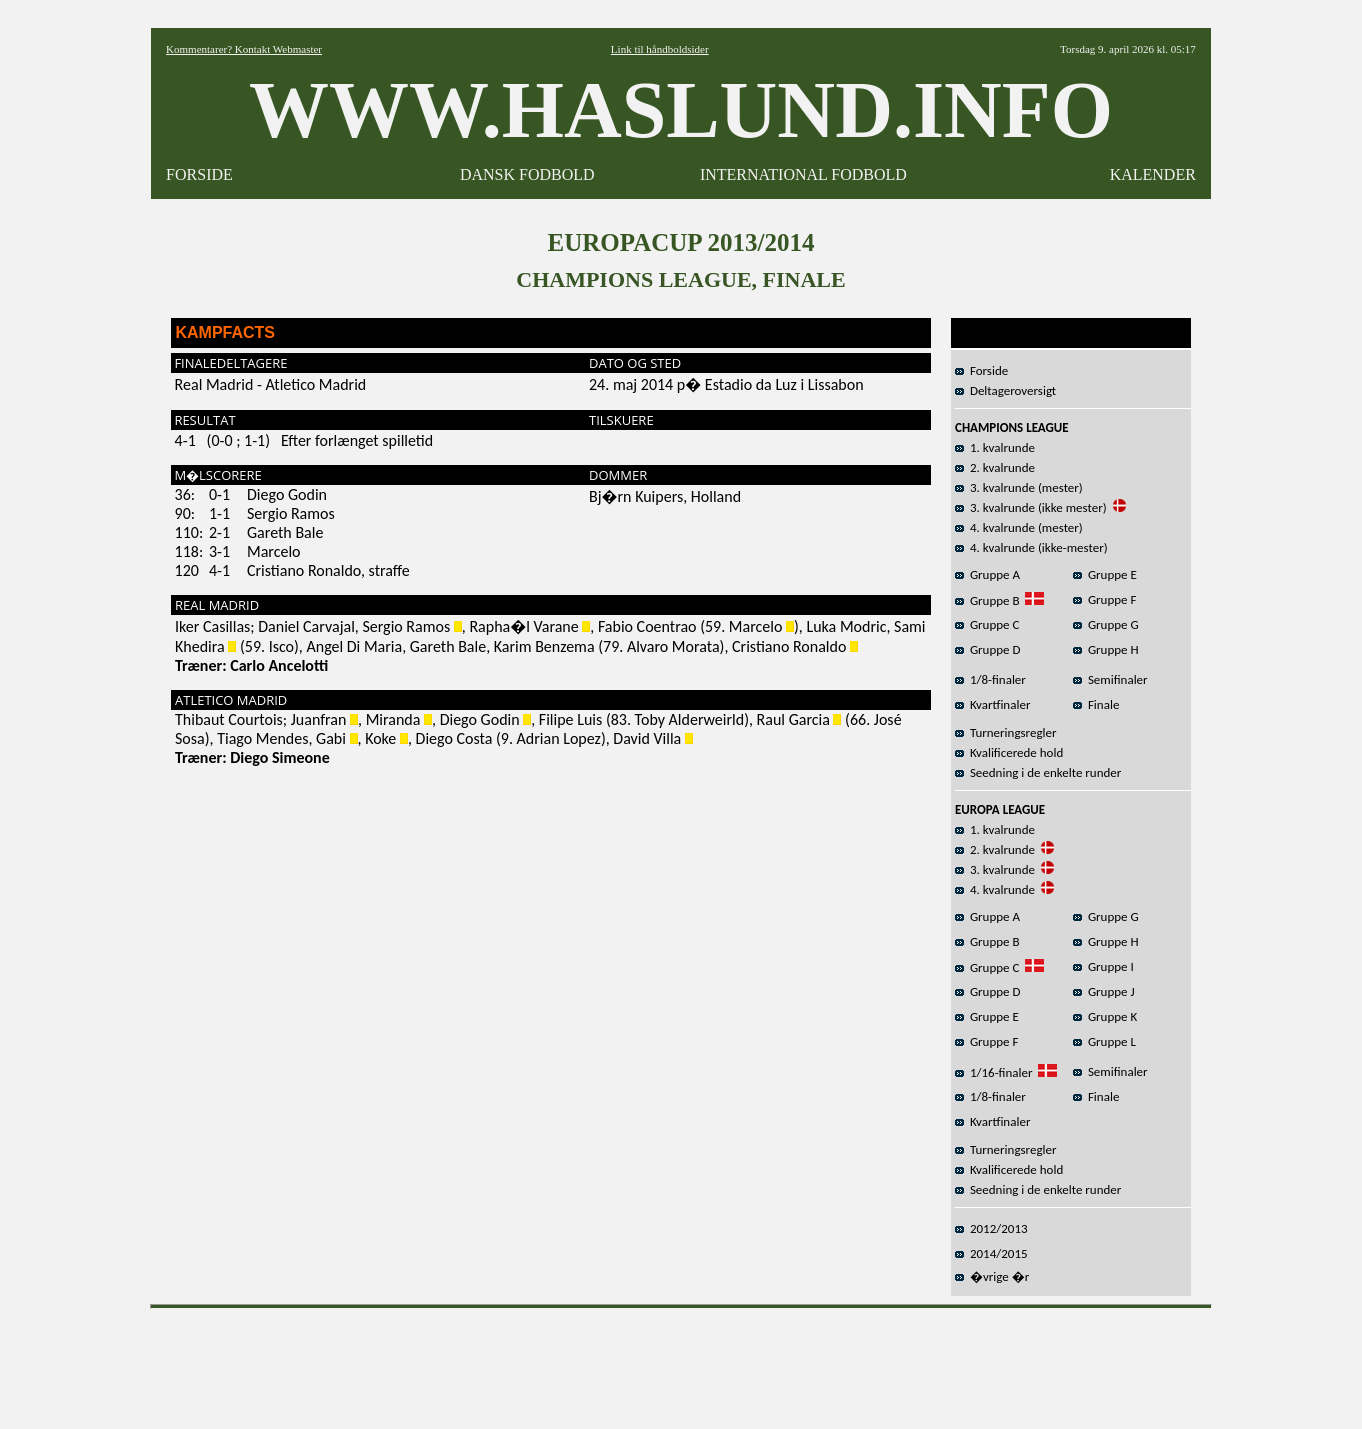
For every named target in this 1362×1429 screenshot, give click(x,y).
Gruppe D (988, 649)
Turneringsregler (1006, 732)
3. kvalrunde (995, 869)
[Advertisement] (681, 1362)
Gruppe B (987, 600)
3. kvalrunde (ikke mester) (1031, 507)
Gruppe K (1105, 1016)
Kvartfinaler (992, 704)
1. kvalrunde (995, 447)
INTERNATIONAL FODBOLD (803, 174)
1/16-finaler (993, 1072)
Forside (981, 370)
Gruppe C (987, 624)
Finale (1096, 704)
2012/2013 (991, 1228)
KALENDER (1153, 174)
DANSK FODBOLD (527, 174)
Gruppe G (1106, 624)
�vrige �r (992, 1276)
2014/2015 (991, 1253)
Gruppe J (1104, 991)
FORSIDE (199, 174)
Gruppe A (987, 574)
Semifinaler (1110, 679)
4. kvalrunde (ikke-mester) (1031, 547)
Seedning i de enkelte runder (1038, 772)
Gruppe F (1104, 599)
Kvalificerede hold (1009, 752)
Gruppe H (1106, 649)
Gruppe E (1105, 574)
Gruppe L (1104, 1041)
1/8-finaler (990, 679)
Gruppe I (1103, 966)
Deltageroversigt (1005, 390)
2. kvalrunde (995, 467)
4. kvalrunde (995, 889)
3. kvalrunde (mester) (1019, 487)
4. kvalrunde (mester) (1019, 527)
